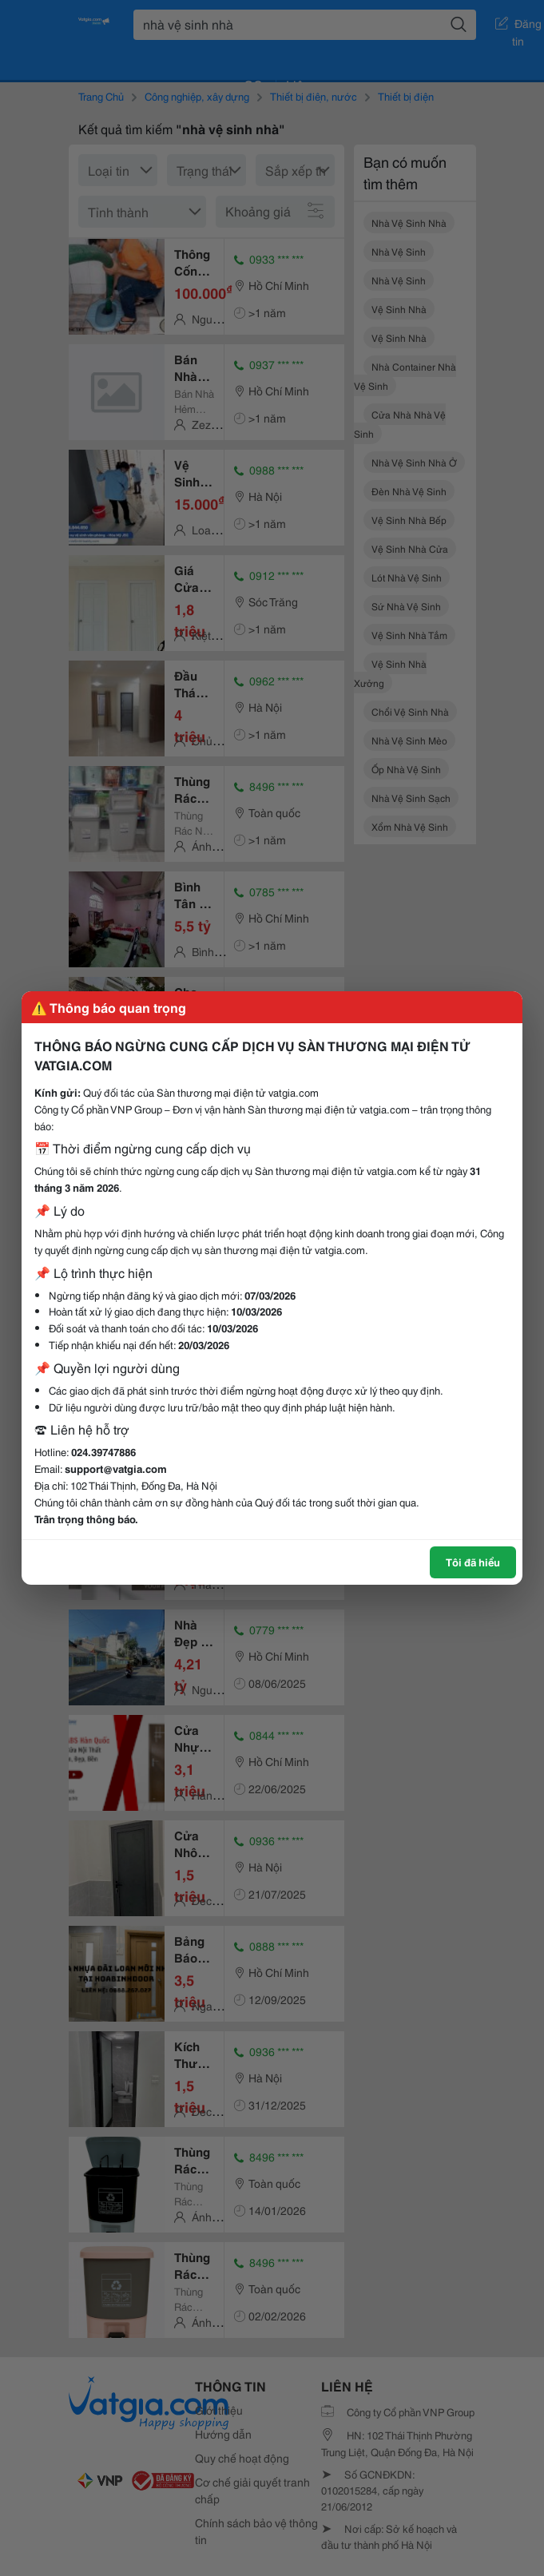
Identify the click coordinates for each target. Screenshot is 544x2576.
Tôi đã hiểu (473, 1561)
